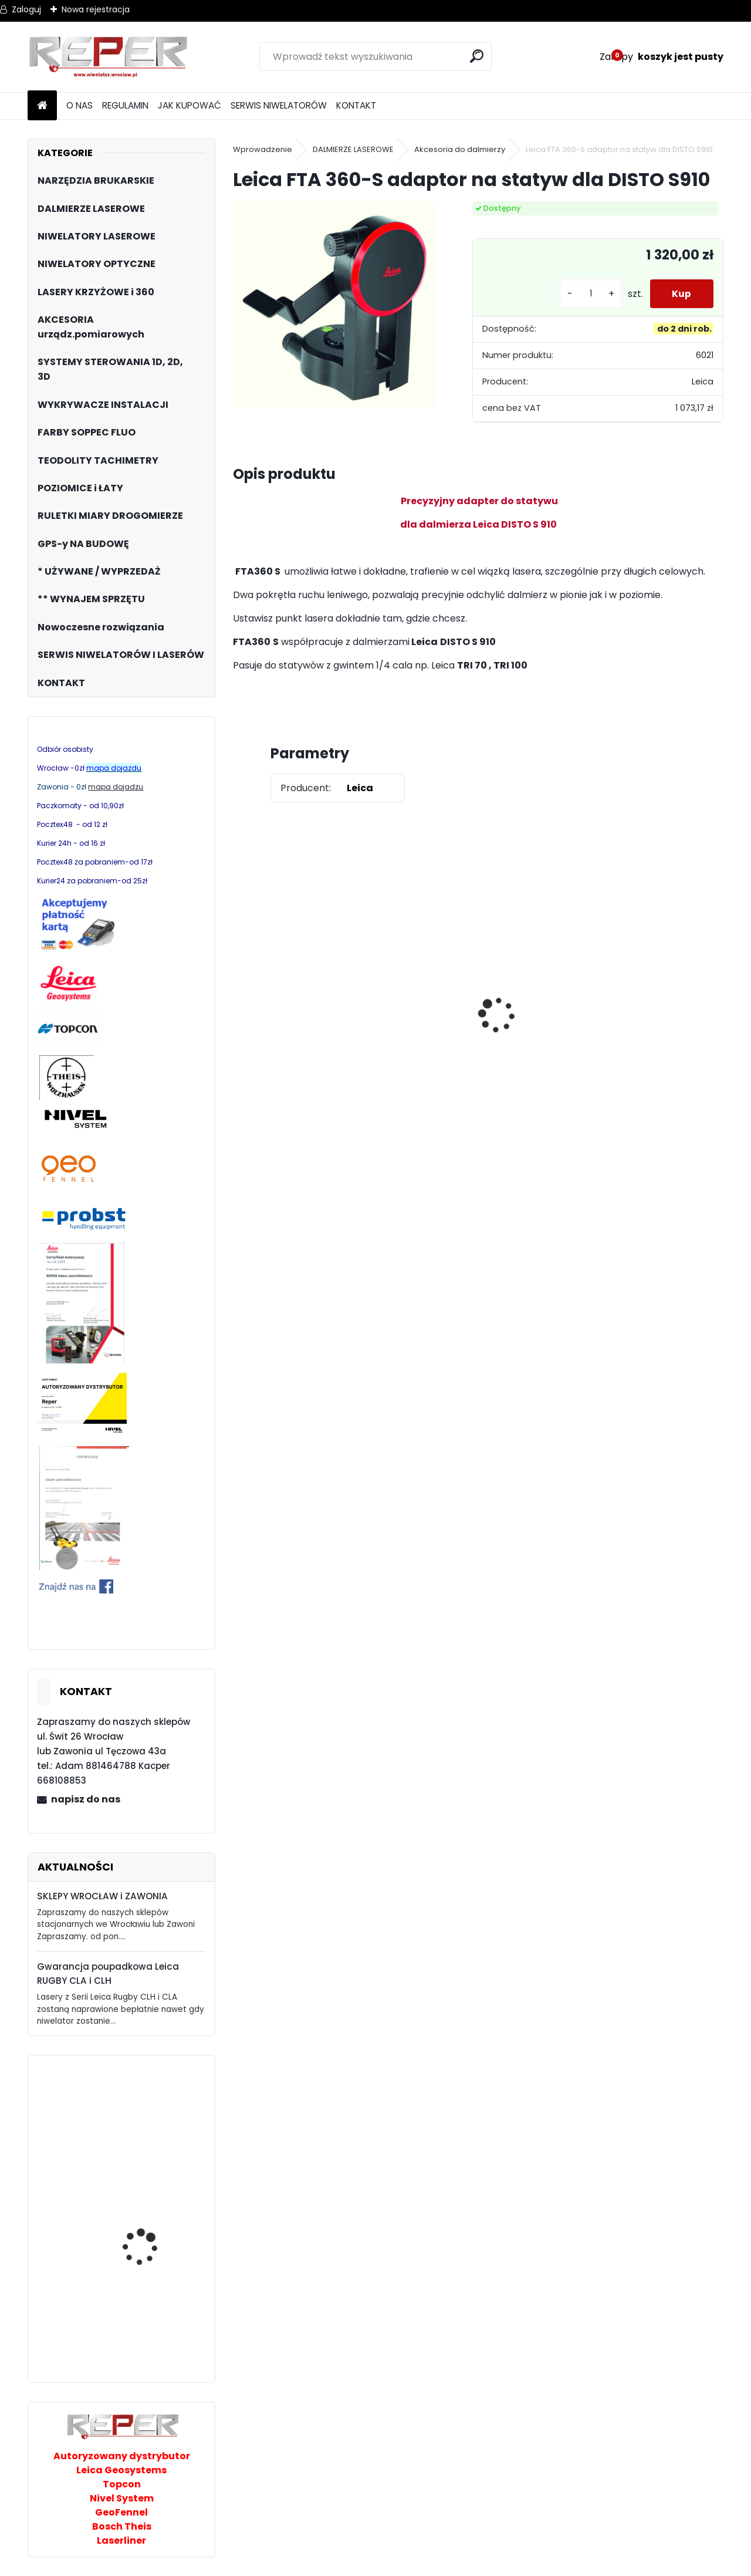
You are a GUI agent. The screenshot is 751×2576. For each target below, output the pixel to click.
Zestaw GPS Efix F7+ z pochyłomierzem (535, 985)
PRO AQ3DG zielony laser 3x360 (155, 2203)
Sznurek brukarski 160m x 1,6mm (417, 1004)
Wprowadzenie (262, 149)
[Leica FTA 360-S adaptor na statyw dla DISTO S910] (334, 304)
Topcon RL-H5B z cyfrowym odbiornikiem (279, 1021)
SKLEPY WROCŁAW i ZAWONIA (102, 1896)
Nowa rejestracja (96, 9)
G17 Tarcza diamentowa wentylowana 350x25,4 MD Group (661, 1051)
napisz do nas (85, 1799)
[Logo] (108, 57)
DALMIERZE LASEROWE (353, 149)
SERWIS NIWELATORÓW (279, 105)
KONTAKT (356, 105)
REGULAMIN (125, 105)
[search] (477, 56)
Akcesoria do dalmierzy (459, 149)
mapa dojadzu (115, 787)
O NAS (79, 105)
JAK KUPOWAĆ (189, 105)
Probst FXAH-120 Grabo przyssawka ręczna (152, 2127)
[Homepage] (42, 106)
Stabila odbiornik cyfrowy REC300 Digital (152, 2311)
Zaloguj (26, 9)
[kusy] (588, 293)
